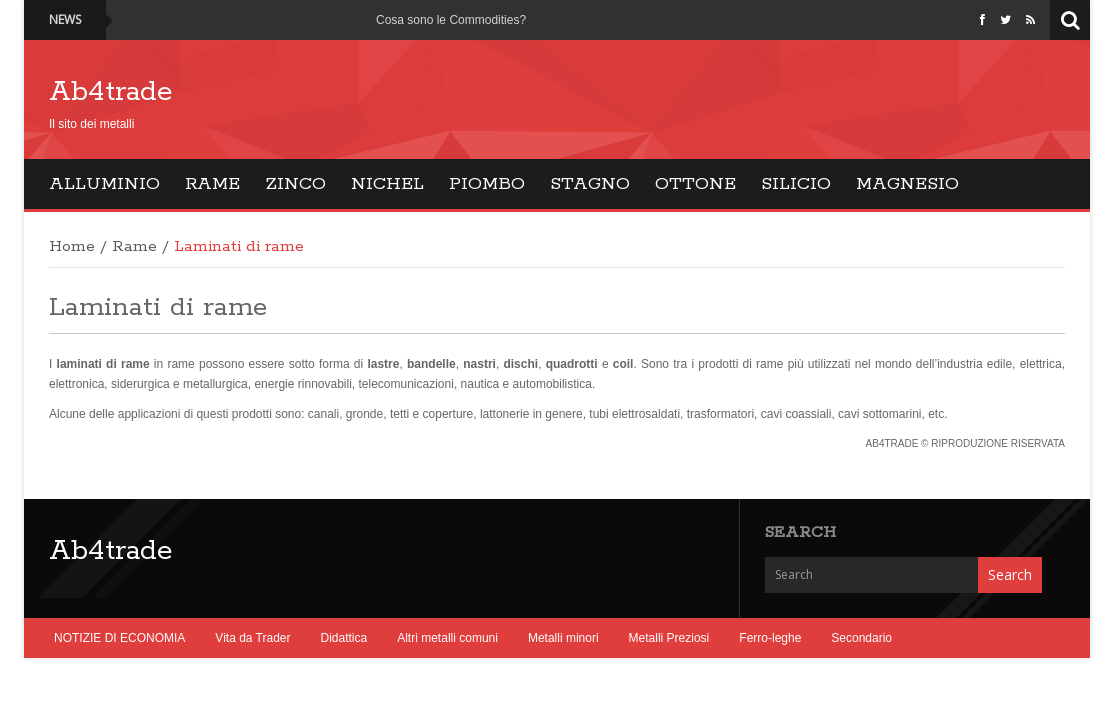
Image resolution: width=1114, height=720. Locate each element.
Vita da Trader (252, 638)
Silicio (796, 184)
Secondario (861, 638)
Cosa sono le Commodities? (451, 20)
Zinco (295, 184)
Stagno (590, 184)
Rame (212, 184)
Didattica (344, 638)
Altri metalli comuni (447, 638)
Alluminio (104, 184)
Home (72, 247)
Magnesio (907, 184)
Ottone (695, 184)
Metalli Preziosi (669, 638)
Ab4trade (111, 92)
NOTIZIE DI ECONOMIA (119, 638)
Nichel (387, 184)
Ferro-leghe (770, 638)
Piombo (487, 184)
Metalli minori (563, 638)
